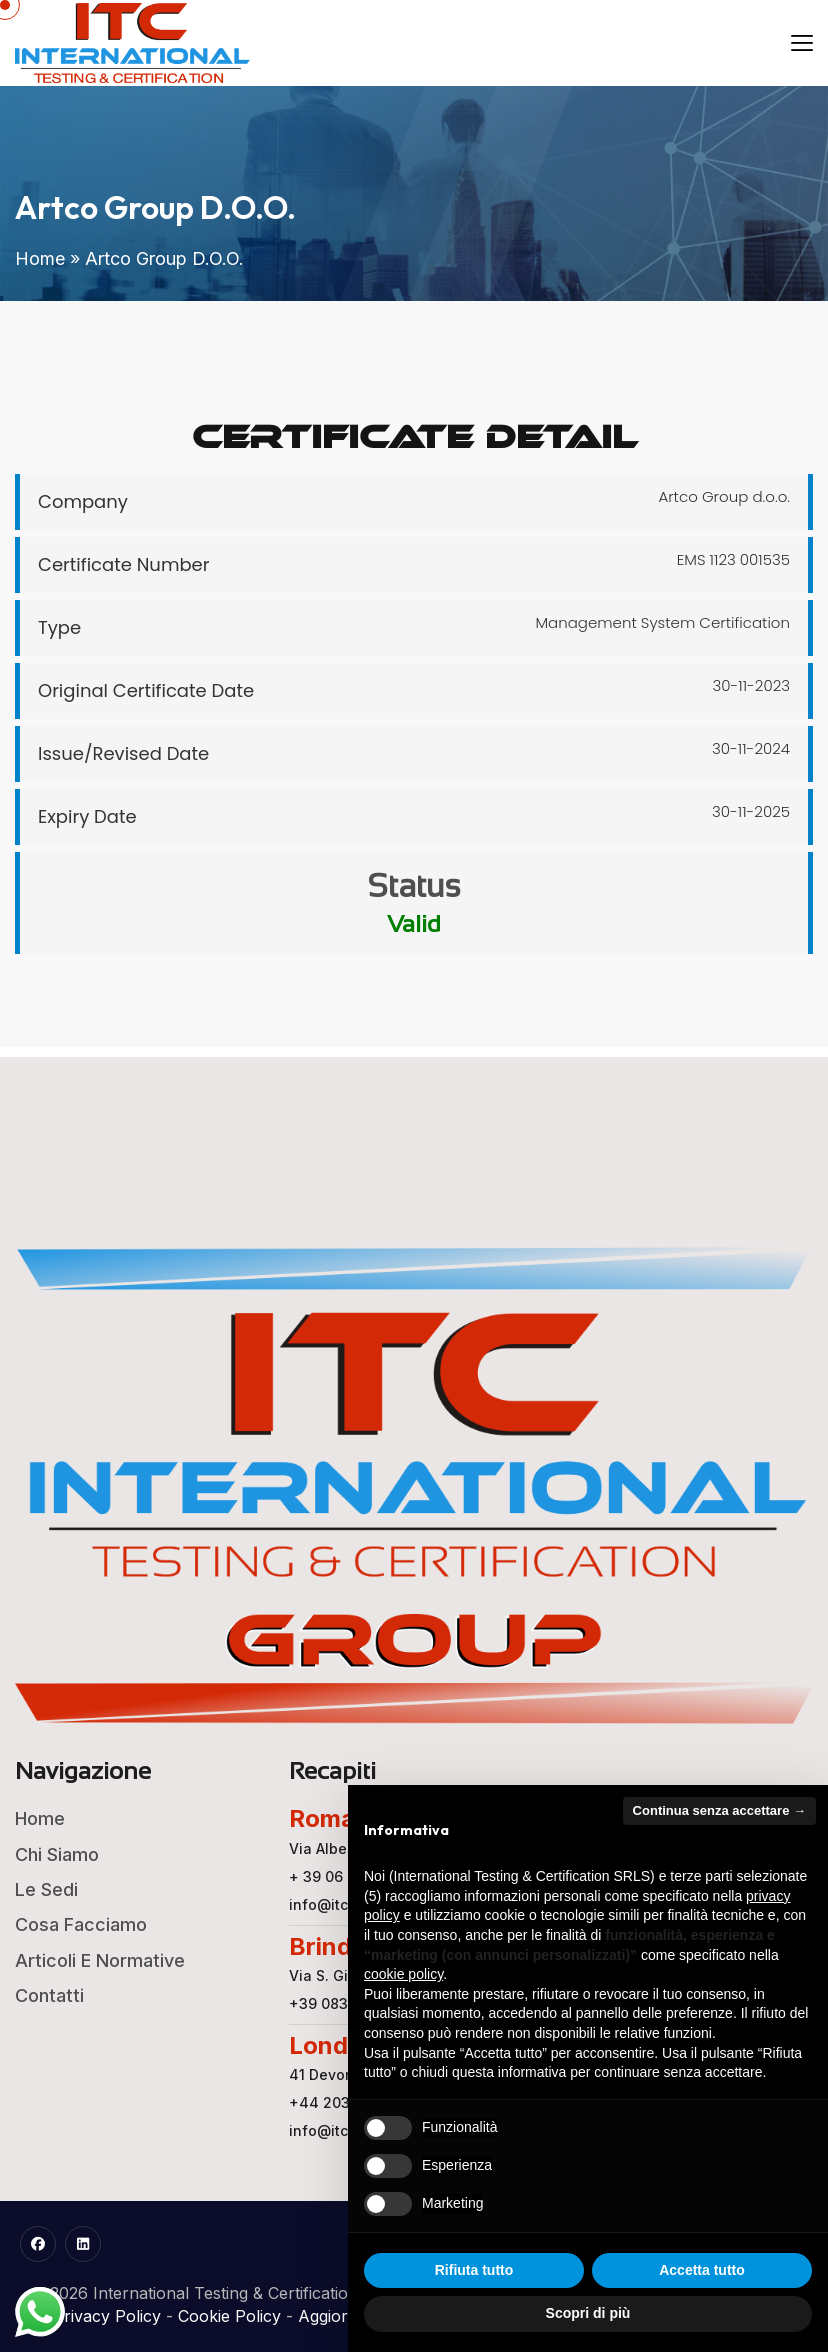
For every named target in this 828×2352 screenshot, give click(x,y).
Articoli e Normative (100, 1960)
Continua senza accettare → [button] (719, 1810)
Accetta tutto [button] (702, 2270)
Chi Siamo (57, 1854)
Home (40, 258)
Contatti (49, 1995)
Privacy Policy (107, 2316)
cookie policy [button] (403, 1974)
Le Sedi (46, 1889)
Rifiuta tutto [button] (474, 2270)
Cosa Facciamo (81, 1924)
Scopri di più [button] (588, 2313)
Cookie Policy (229, 2316)
